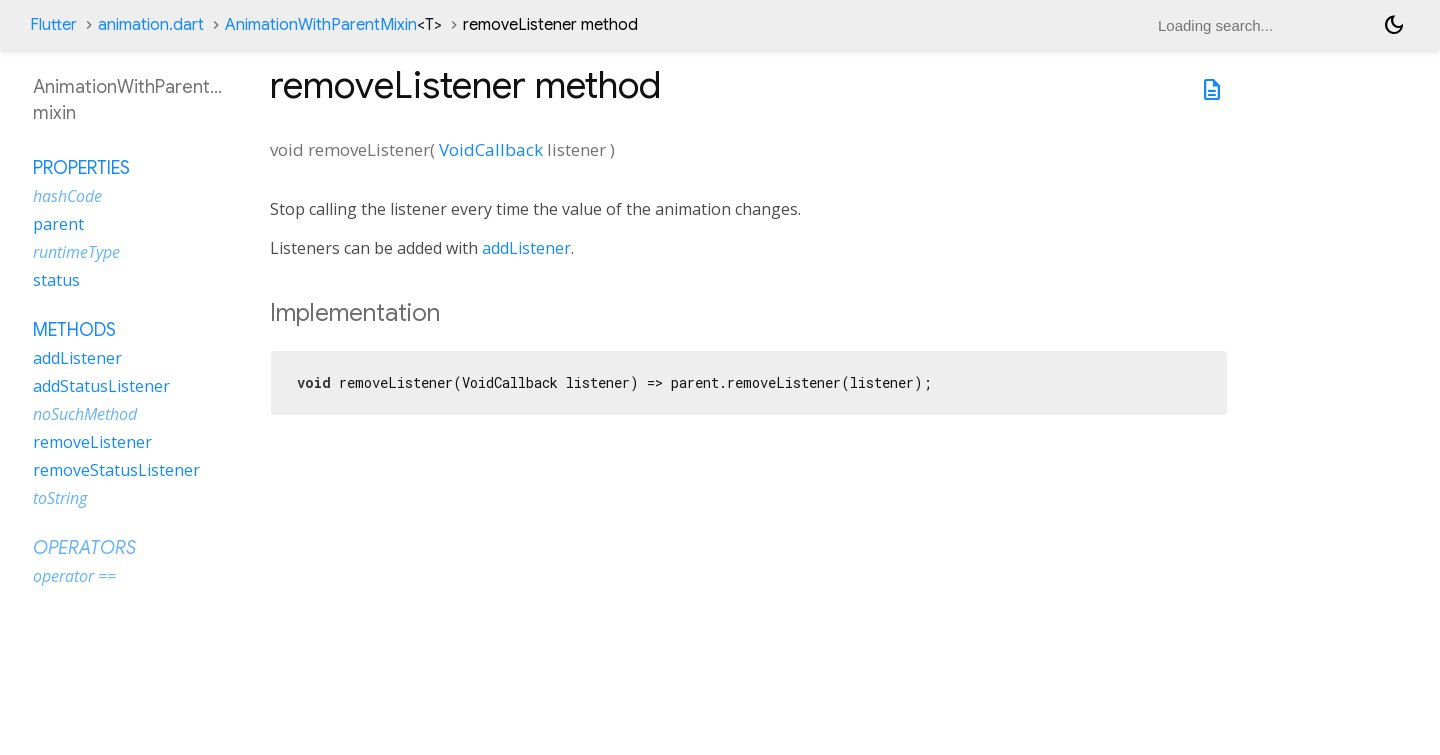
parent (58, 224)
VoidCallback (491, 149)
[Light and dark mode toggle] (1394, 25)
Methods (74, 330)
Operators (84, 548)
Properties (81, 168)
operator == (74, 576)
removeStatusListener (116, 470)
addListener (526, 248)
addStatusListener (101, 386)
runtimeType (76, 252)
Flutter (53, 25)
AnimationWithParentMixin (333, 25)
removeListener (92, 442)
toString (60, 498)
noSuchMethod (85, 414)
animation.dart (151, 25)
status (56, 280)
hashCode (67, 196)
